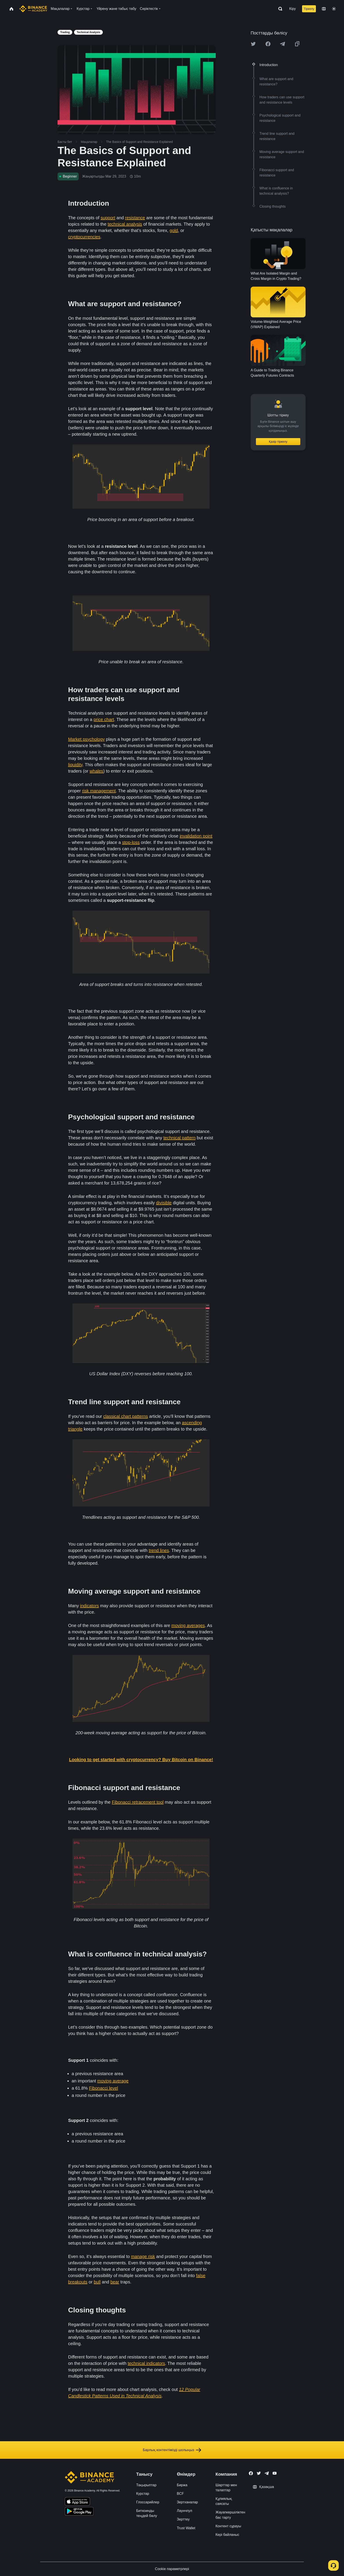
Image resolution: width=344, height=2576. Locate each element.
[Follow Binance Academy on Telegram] (266, 2473)
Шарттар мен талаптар (226, 2487)
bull (97, 2281)
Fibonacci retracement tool (138, 1802)
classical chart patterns (125, 1416)
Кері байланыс (227, 2534)
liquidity (75, 764)
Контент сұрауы (228, 2526)
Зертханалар (187, 2502)
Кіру (292, 9)
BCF (180, 2493)
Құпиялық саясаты (223, 2501)
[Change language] (324, 9)
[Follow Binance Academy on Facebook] (251, 2473)
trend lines (159, 1550)
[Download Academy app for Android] (79, 2512)
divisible (164, 1202)
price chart (104, 719)
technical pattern (179, 1137)
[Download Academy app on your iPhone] (77, 2502)
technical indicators (146, 2363)
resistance (135, 217)
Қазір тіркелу (278, 441)
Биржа (182, 2485)
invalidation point (196, 836)
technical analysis (125, 224)
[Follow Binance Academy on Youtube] (274, 2473)
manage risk (143, 2256)
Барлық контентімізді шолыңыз (172, 2450)
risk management (99, 790)
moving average (113, 2080)
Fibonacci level (103, 2088)
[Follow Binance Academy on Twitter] (259, 2473)
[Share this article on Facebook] (268, 44)
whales (96, 771)
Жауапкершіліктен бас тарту (230, 2514)
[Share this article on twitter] (253, 44)
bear (114, 2281)
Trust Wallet (186, 2528)
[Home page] (33, 8)
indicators (89, 1605)
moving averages (188, 1625)
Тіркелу (309, 9)
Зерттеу (183, 2519)
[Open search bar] (279, 9)
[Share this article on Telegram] (282, 44)
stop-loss (131, 842)
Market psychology (86, 739)
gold (174, 230)
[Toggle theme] (334, 8)
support (108, 217)
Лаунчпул (184, 2511)
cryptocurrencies (84, 236)
